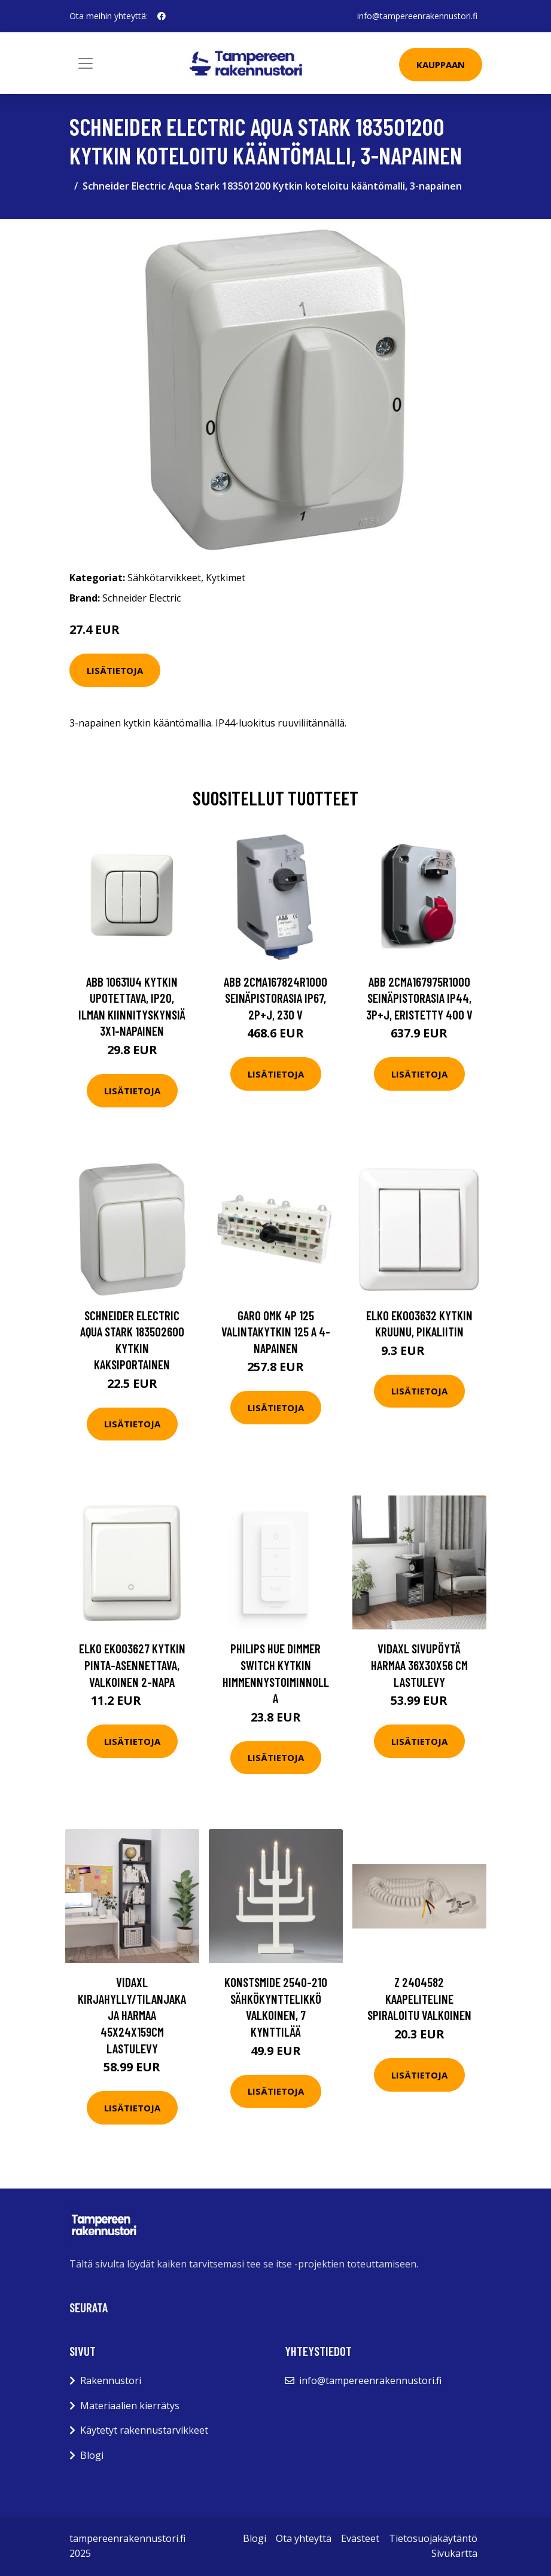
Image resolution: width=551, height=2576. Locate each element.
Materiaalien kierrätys (129, 2405)
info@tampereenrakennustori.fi (417, 16)
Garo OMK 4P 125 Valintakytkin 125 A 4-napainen (275, 1332)
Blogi (91, 2455)
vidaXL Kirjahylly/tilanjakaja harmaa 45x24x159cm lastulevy (132, 2014)
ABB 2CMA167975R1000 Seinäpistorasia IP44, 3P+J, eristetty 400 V (419, 998)
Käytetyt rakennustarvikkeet (144, 2430)
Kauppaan (440, 65)
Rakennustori (110, 2380)
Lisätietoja (115, 670)
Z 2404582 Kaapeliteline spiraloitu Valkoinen (419, 1998)
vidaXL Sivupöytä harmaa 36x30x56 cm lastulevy (419, 1665)
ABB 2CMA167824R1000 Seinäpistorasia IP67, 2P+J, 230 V (275, 998)
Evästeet (360, 2538)
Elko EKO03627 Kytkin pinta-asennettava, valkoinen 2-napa (132, 1665)
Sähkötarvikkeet (164, 577)
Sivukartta (454, 2553)
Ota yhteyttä (303, 2538)
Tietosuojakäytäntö (433, 2538)
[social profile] (162, 16)
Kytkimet (225, 577)
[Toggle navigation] (85, 63)
